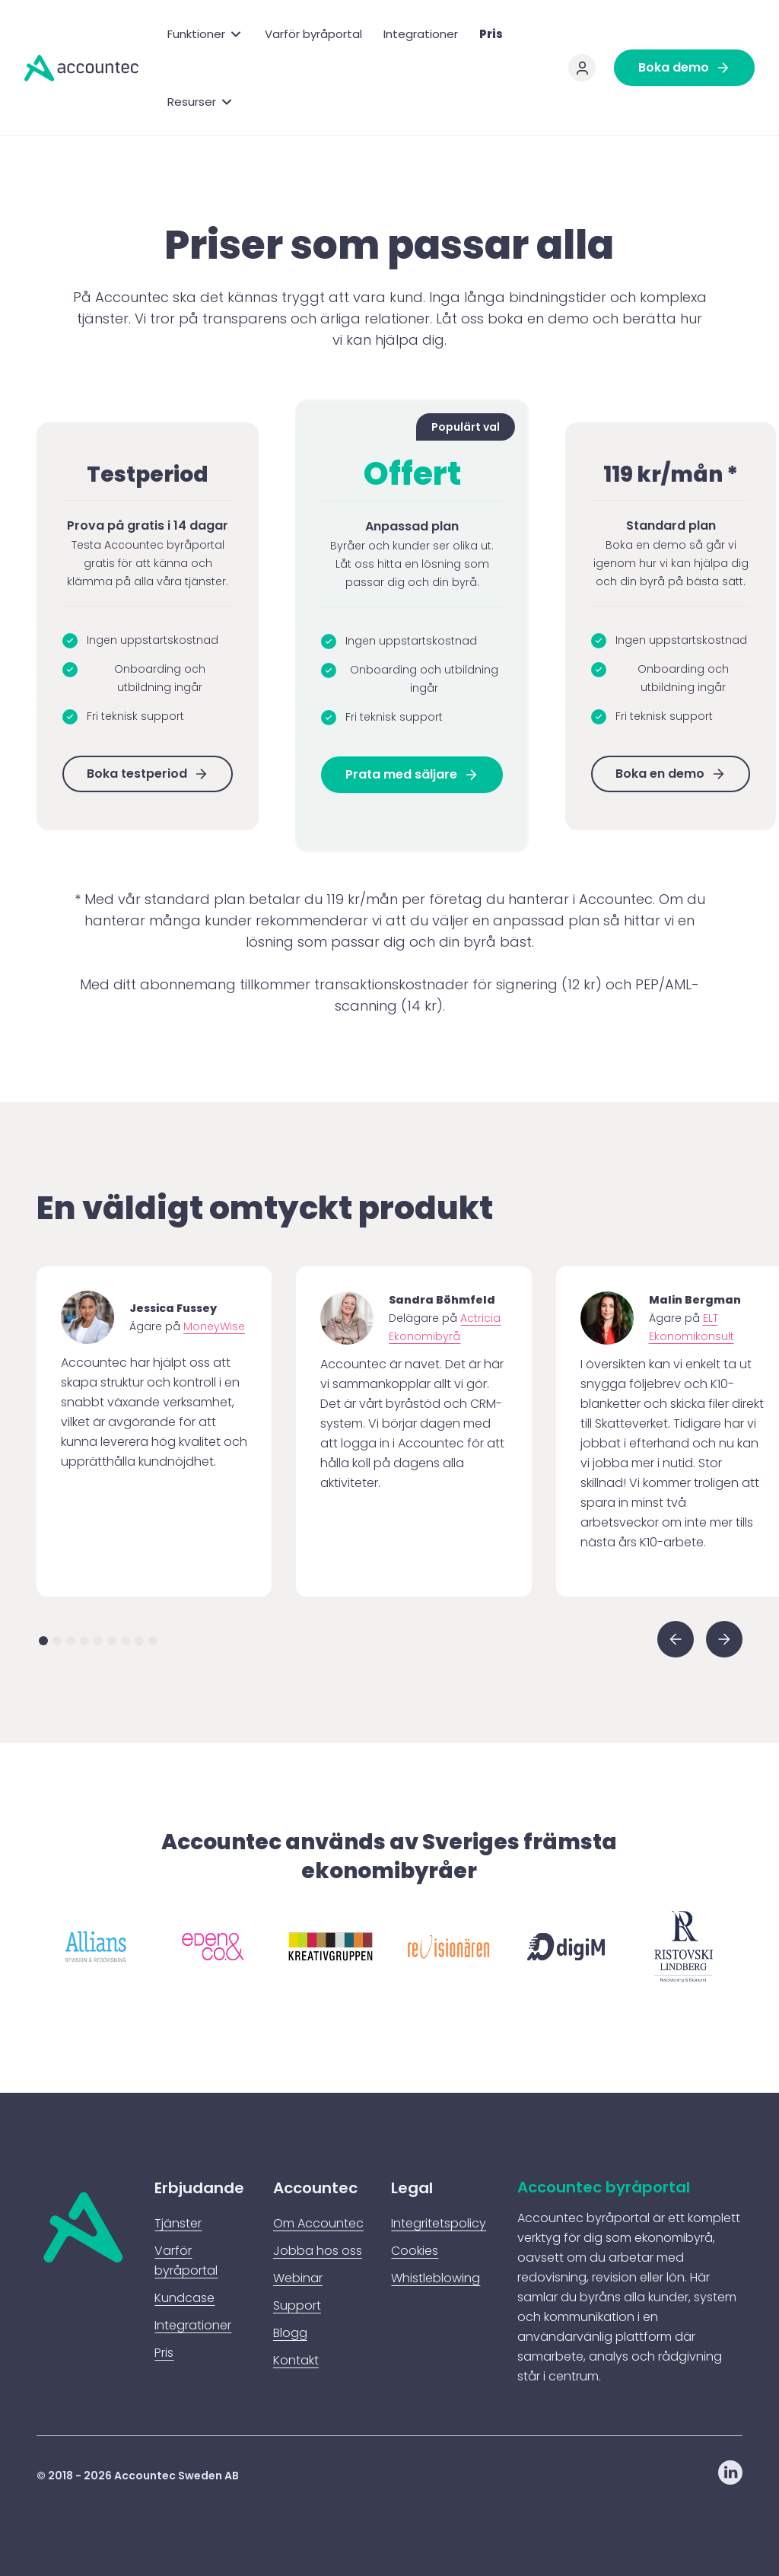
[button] (205, 34)
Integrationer (420, 34)
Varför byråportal (313, 34)
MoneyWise (214, 1326)
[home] (81, 67)
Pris (491, 34)
